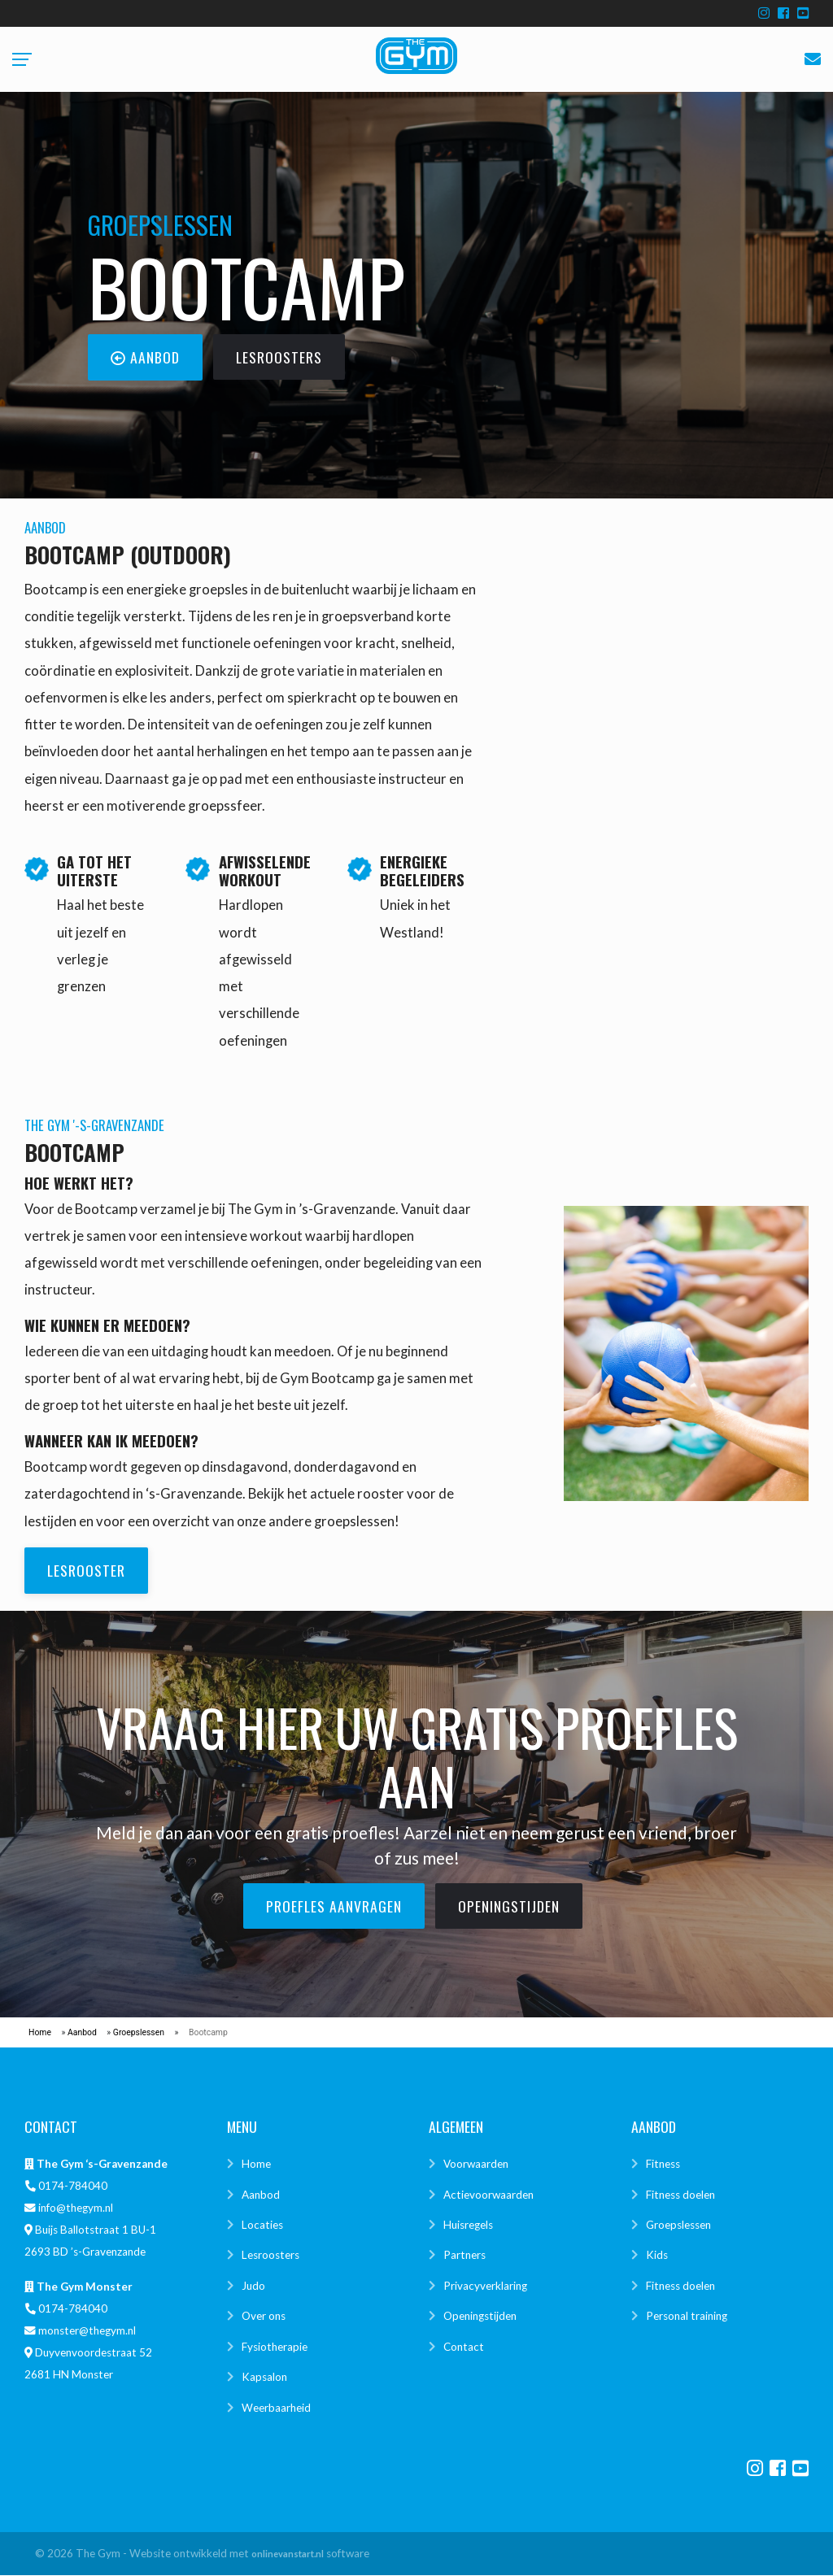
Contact (463, 2347)
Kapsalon (264, 2377)
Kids (657, 2256)
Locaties (262, 2225)
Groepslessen (138, 2033)
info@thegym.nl (75, 2209)
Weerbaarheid (276, 2408)
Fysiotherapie (274, 2347)
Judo (253, 2286)
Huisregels (468, 2225)
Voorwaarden (475, 2164)
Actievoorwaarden (488, 2195)
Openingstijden (480, 2317)
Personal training (686, 2317)
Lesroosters (270, 2256)
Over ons (264, 2317)
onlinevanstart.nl (287, 2554)
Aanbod (82, 2033)
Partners (464, 2256)
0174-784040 (72, 2187)
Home (39, 2033)
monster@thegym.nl (87, 2331)
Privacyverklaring (485, 2286)
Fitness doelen (680, 2195)
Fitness (663, 2164)
